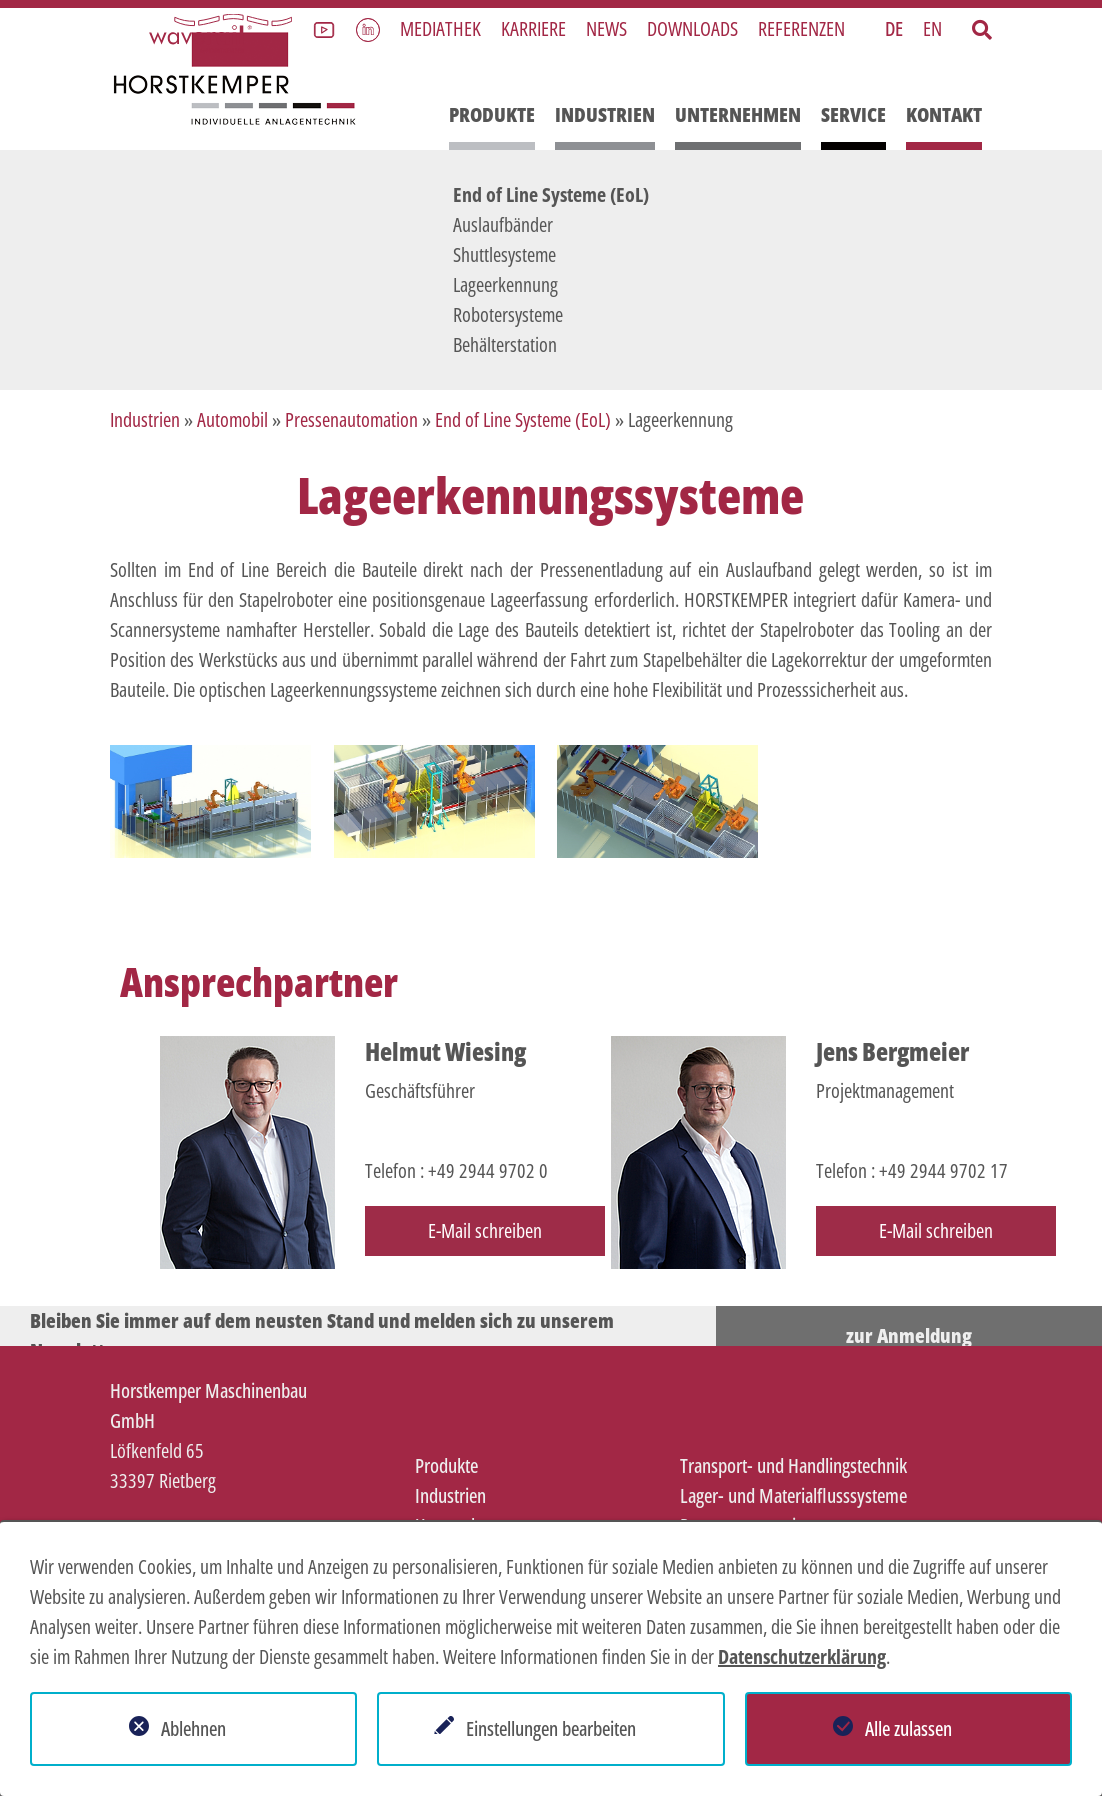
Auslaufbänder (503, 224)
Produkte (492, 114)
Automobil (232, 419)
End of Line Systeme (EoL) (551, 194)
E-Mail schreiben (485, 1230)
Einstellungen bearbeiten (551, 1728)
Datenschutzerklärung (802, 1656)
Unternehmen (738, 114)
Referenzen (801, 28)
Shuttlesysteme (504, 254)
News (606, 28)
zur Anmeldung (909, 1335)
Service (853, 114)
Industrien (605, 114)
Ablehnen (193, 1728)
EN (932, 28)
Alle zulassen (908, 1728)
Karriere (533, 28)
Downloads (692, 28)
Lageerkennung (505, 284)
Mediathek (440, 28)
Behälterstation (505, 344)
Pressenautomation (351, 419)
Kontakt (944, 114)
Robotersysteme (508, 314)
